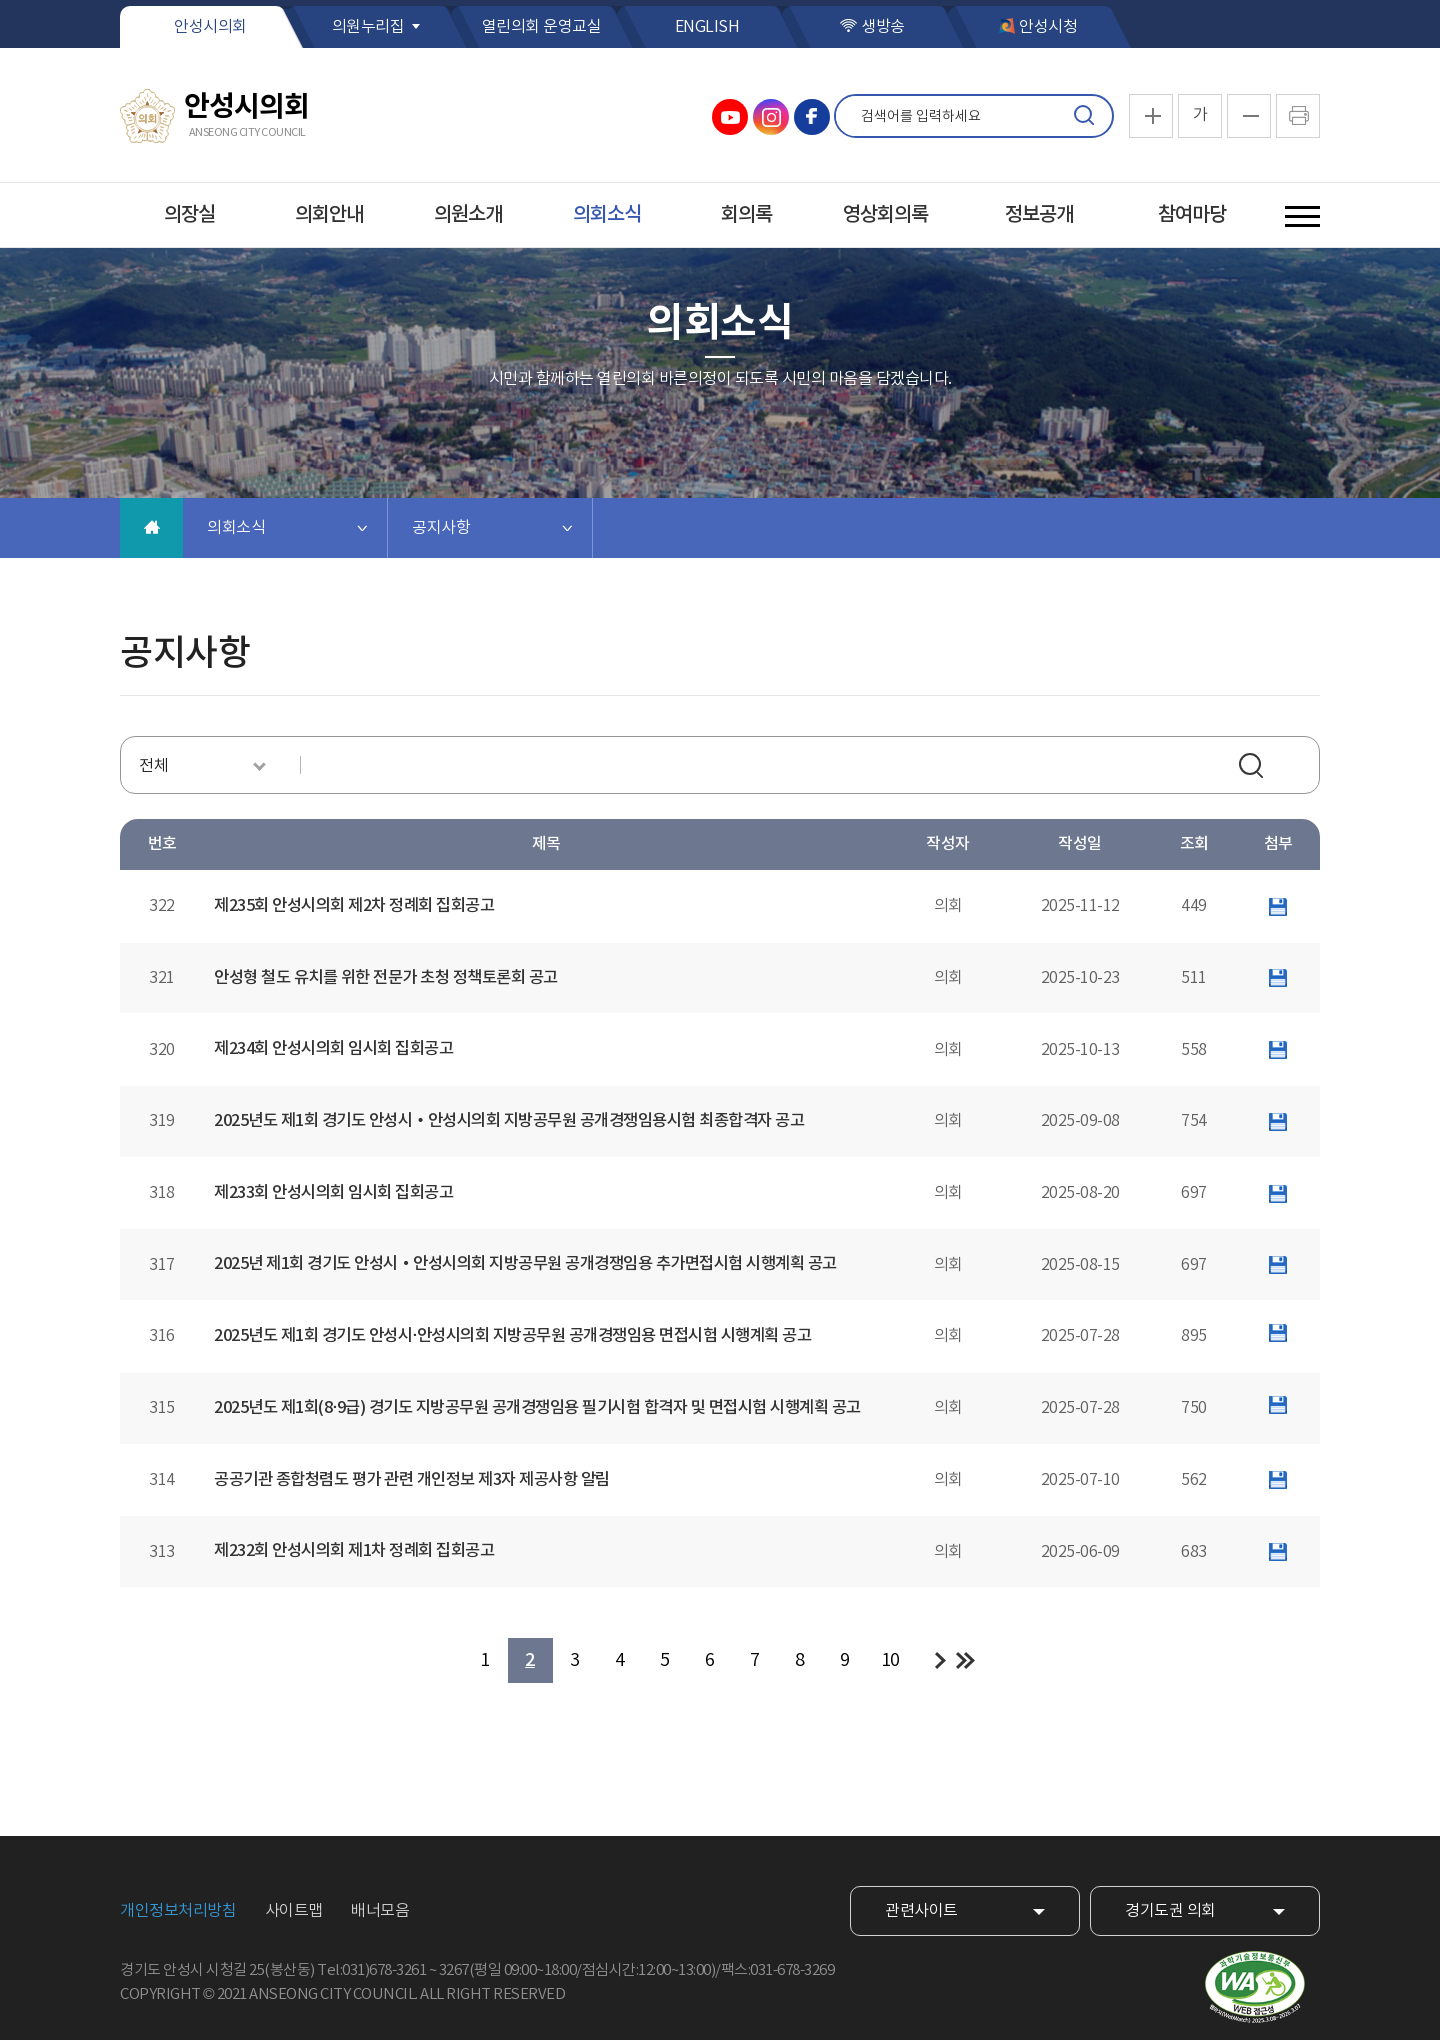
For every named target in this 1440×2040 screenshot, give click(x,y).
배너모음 (380, 1911)
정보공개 (1039, 215)
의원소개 (468, 215)
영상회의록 (885, 215)
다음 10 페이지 (940, 1660)
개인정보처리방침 (178, 1911)
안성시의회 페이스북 (812, 117)
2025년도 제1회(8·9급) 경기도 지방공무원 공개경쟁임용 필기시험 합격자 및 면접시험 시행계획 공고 (537, 1408)
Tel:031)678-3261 (371, 1970)
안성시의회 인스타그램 (771, 117)
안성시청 (1048, 27)
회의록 (746, 215)
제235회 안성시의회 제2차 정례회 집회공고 (354, 906)
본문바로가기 (0, 0)
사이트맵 (294, 1911)
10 (890, 1660)
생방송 (883, 27)
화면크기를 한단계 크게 (1151, 116)
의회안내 (329, 215)
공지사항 (441, 528)
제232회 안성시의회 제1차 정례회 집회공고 (354, 1551)
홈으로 (151, 528)
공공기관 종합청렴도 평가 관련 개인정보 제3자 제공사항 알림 (412, 1480)
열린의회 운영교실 (542, 27)
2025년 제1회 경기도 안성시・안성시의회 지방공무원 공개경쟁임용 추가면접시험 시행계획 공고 (525, 1264)
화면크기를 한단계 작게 (1249, 116)
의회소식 (607, 215)
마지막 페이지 (965, 1660)
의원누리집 (368, 27)
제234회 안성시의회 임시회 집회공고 (333, 1049)
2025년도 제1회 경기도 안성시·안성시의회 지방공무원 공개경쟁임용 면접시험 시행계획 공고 (512, 1336)
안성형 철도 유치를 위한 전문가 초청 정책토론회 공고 (386, 978)
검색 (1084, 116)
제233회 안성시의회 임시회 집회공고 (333, 1193)
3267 (454, 1970)
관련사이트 (921, 1911)
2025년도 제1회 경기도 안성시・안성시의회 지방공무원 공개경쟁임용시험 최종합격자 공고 (509, 1121)
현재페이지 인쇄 (1298, 116)
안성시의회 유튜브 (730, 117)
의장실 (189, 215)
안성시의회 (210, 27)
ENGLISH (707, 27)
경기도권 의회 (1170, 1911)
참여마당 (1192, 215)
